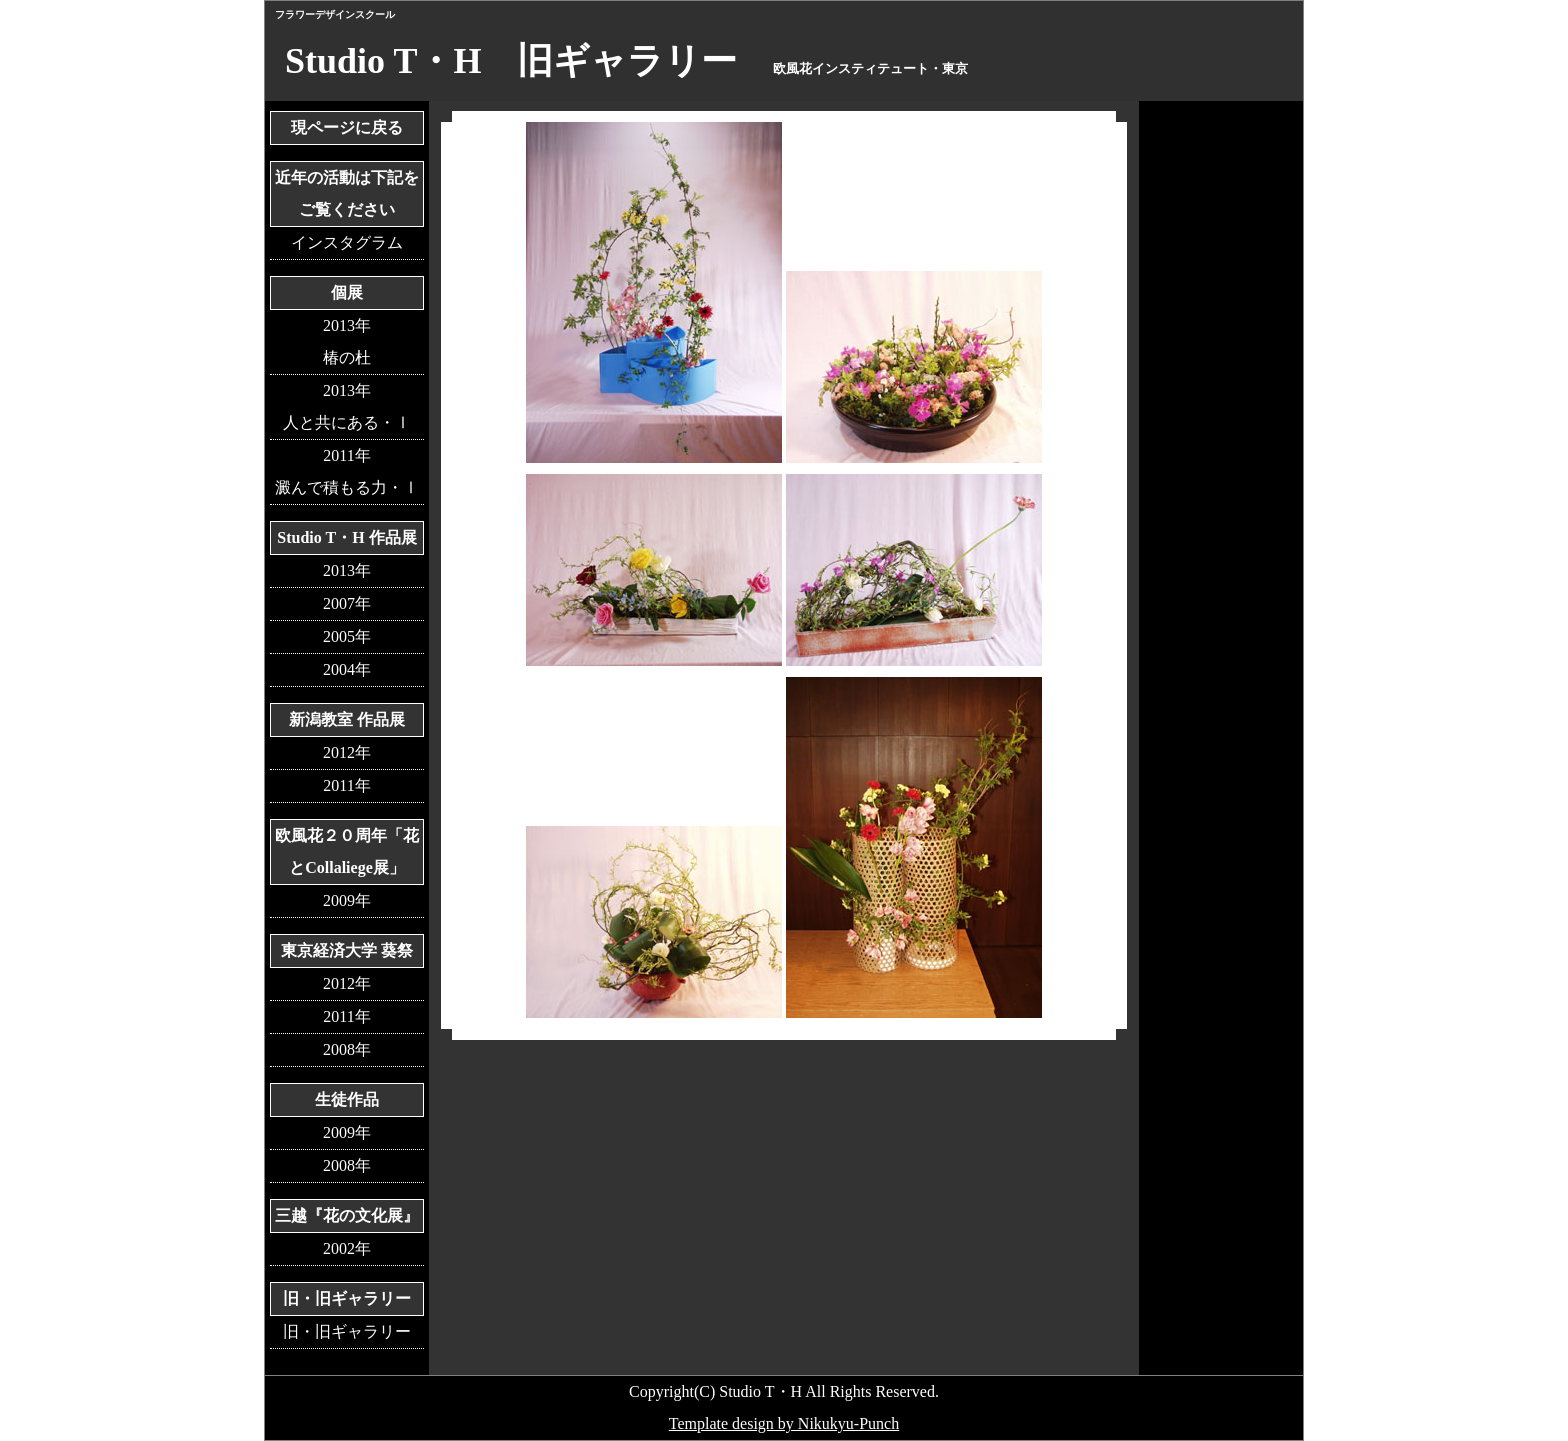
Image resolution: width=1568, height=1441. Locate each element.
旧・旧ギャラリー (347, 1331)
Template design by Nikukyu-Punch (784, 1423)
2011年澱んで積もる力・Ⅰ (347, 471)
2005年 (347, 636)
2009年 (347, 900)
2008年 (347, 1049)
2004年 (347, 669)
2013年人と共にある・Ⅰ (347, 406)
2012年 (347, 752)
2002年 (347, 1248)
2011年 (346, 785)
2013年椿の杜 (347, 341)
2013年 (347, 570)
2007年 (347, 603)
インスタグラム (347, 242)
